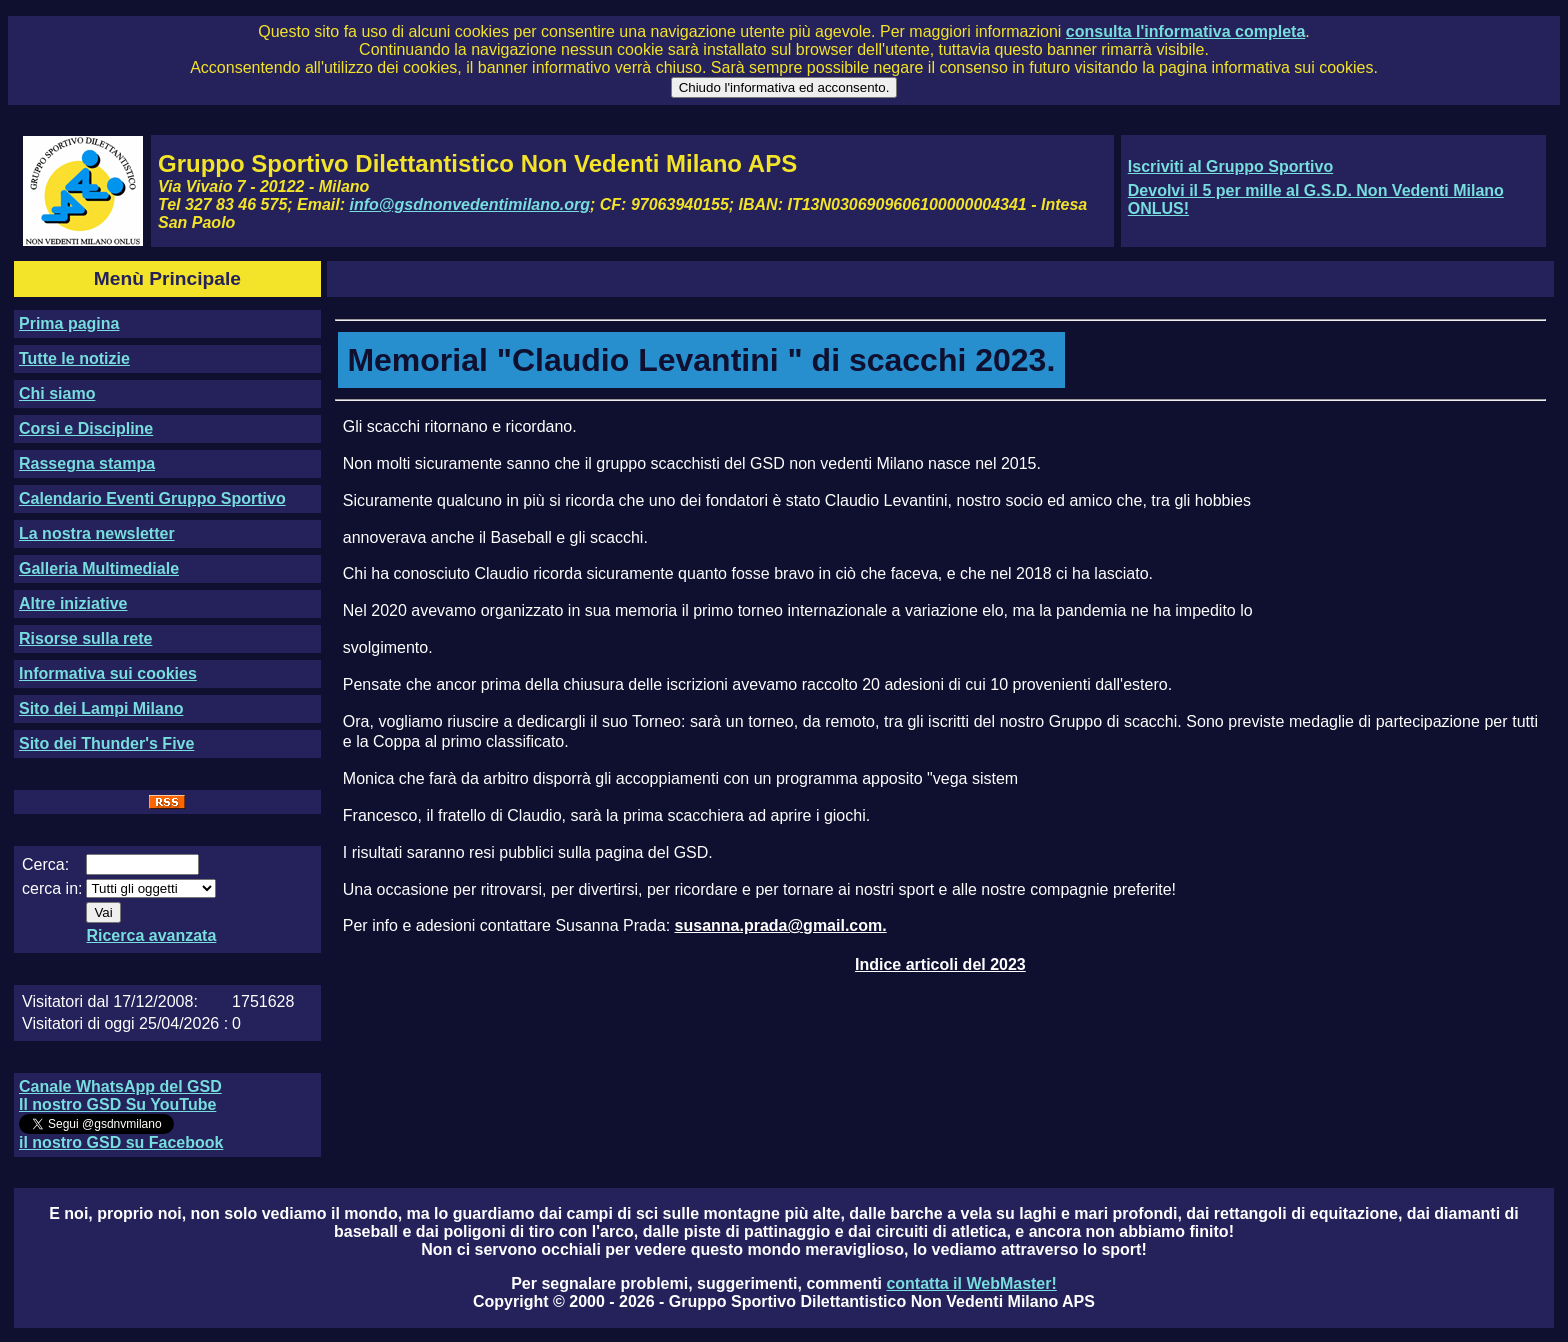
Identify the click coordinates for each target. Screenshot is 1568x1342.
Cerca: (45, 864)
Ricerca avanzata (151, 935)
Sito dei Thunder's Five (106, 743)
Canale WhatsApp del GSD (120, 1086)
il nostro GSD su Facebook (121, 1142)
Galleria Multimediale (99, 568)
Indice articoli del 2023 (940, 964)
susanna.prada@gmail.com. (781, 925)
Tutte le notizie (74, 358)
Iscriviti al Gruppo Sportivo (1230, 166)
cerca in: (52, 888)
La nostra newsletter (97, 533)
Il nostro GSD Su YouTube (117, 1104)
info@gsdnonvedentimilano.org (470, 204)
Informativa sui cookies (108, 673)
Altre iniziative (73, 603)
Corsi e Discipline (86, 428)
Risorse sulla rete (85, 638)
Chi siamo (57, 393)
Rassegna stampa (87, 463)
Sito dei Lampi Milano (101, 708)
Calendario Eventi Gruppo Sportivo (152, 498)
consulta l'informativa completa (1185, 31)
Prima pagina (69, 323)
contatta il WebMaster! (971, 1283)
